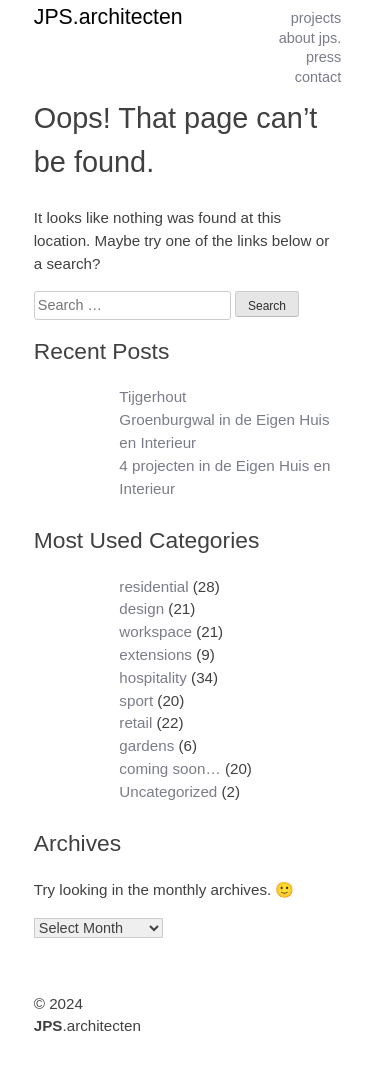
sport (136, 700)
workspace (155, 631)
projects (316, 18)
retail (135, 722)
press (323, 57)
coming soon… (169, 768)
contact (318, 77)
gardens (146, 745)
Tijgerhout (152, 396)
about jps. (310, 38)
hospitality (153, 677)
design (141, 608)
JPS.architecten (108, 17)
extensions (155, 654)
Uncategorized (168, 791)
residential (153, 586)
